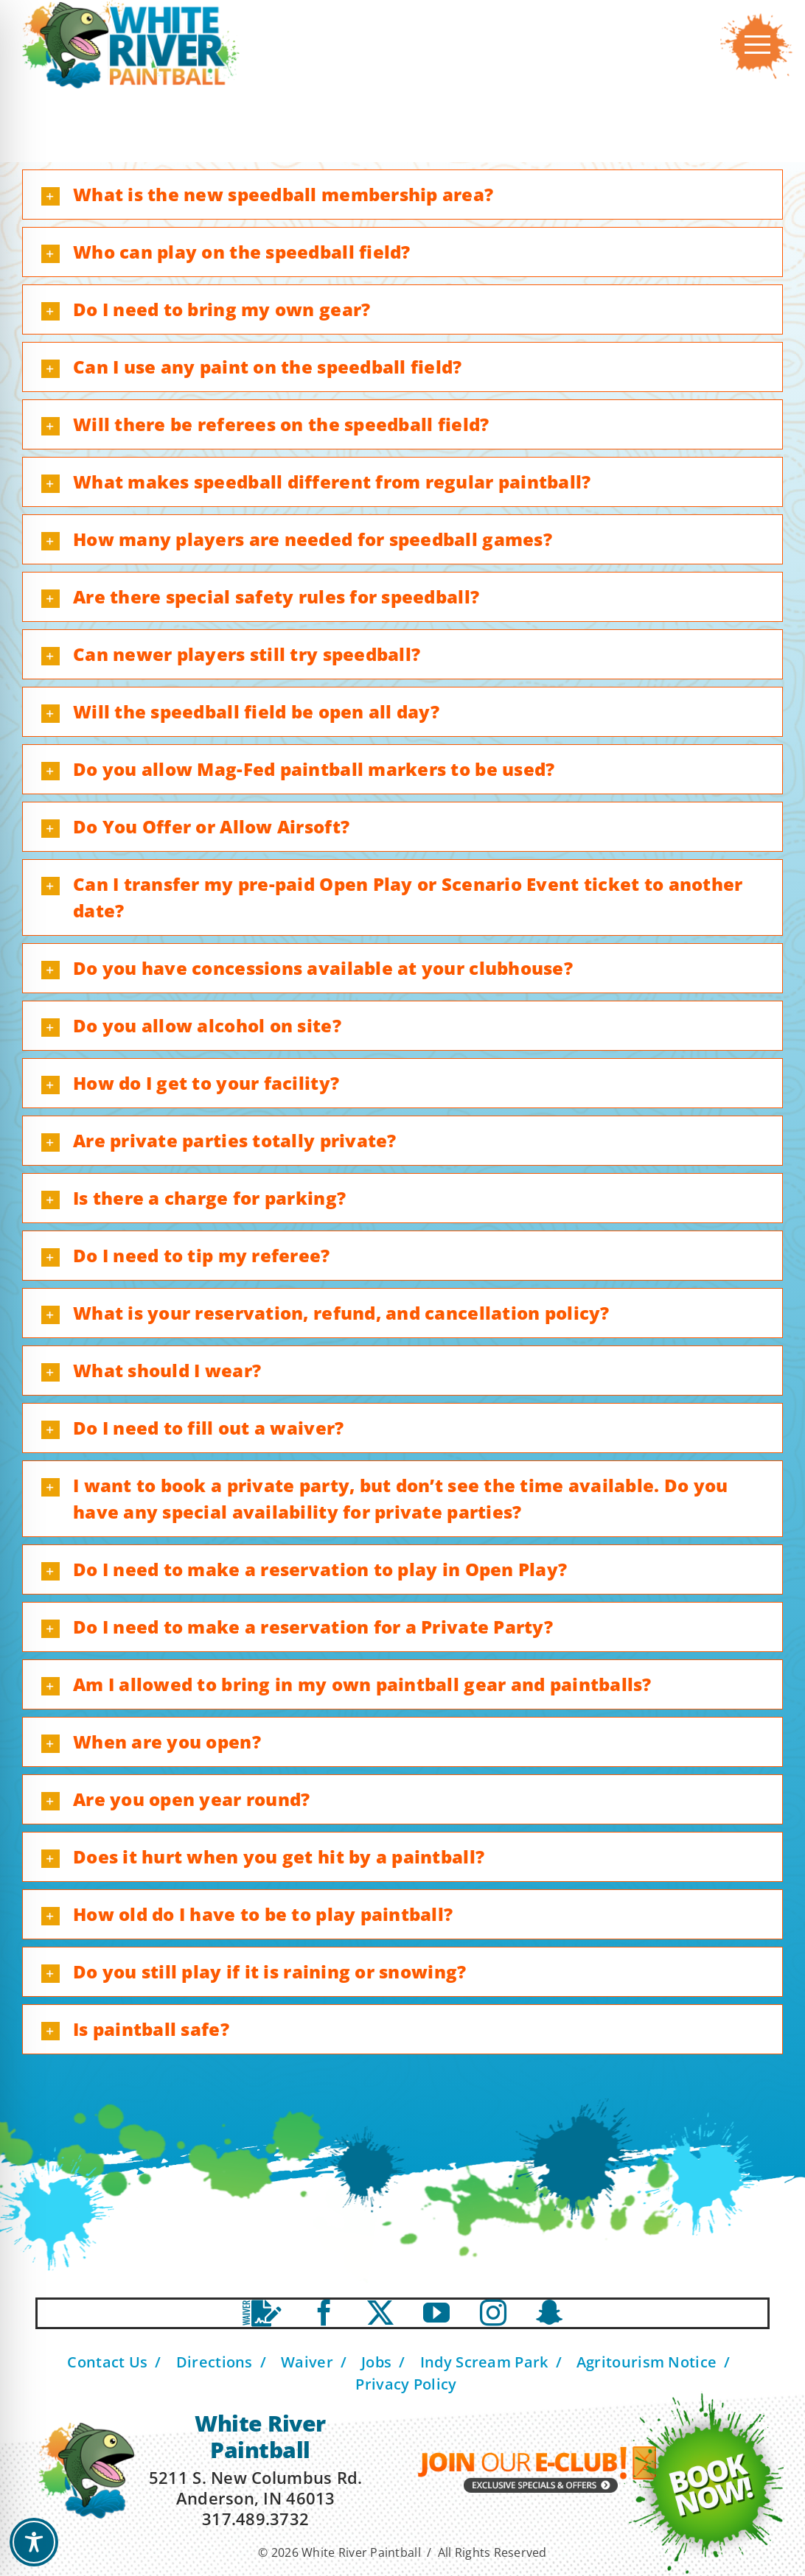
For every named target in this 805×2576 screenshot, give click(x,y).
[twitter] (380, 2313)
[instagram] (493, 2313)
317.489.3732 (255, 2518)
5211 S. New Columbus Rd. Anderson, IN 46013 (255, 2487)
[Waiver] (262, 2313)
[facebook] (324, 2313)
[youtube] (436, 2313)
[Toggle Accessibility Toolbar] (34, 2542)
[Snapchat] (549, 2313)
